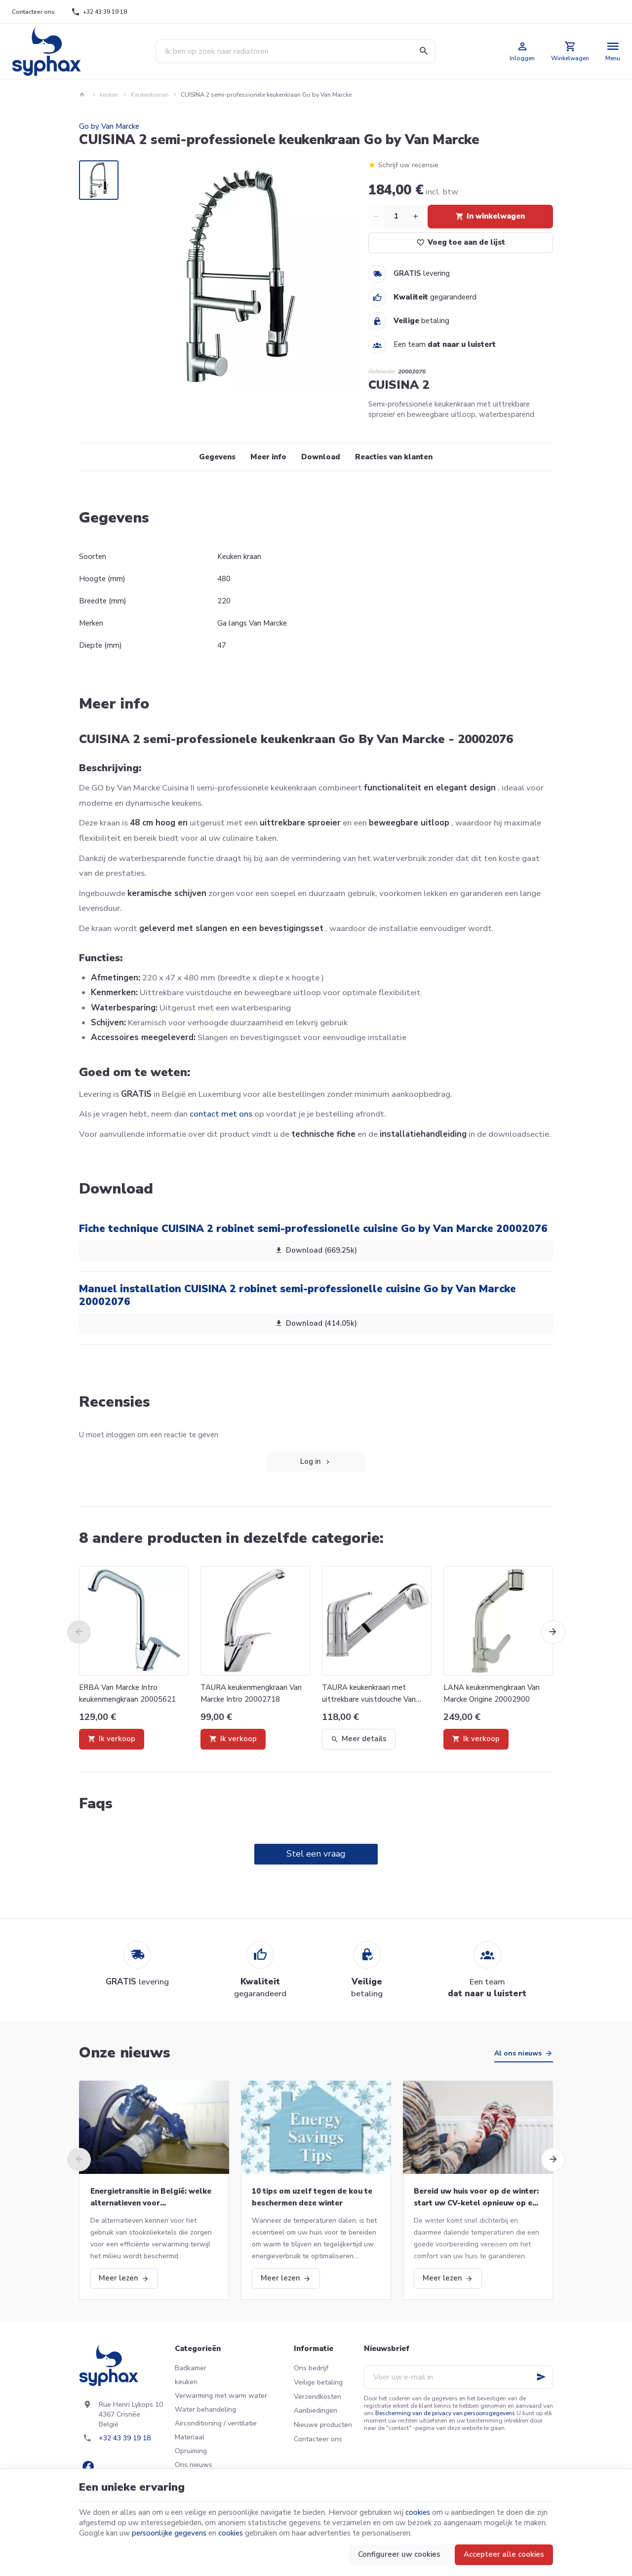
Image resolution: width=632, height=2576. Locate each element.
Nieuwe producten (323, 2424)
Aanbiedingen (315, 2410)
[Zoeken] (423, 51)
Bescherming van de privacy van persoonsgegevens (445, 2413)
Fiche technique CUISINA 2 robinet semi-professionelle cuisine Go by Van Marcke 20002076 (313, 1228)
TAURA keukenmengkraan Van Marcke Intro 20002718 (251, 1693)
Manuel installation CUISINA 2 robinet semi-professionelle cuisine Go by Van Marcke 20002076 (297, 1295)
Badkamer (190, 2368)
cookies (417, 2512)
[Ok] (541, 2377)
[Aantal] (396, 216)
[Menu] (613, 51)
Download (320, 457)
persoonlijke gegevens (169, 2533)
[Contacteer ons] (33, 12)
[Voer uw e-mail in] (458, 2377)
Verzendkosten (317, 2396)
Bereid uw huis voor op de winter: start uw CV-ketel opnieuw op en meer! (476, 2197)
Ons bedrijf (311, 2368)
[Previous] (79, 1632)
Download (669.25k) (316, 1250)
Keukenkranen (150, 95)
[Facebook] (88, 2466)
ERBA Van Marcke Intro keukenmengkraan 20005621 (127, 1693)
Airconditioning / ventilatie (216, 2423)
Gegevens (217, 457)
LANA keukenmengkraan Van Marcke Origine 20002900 (491, 1693)
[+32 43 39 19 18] (99, 12)
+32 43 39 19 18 (125, 2438)
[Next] (553, 1632)
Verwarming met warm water (221, 2395)
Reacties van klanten (394, 457)
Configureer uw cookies (399, 2554)
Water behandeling (205, 2409)
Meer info (268, 457)
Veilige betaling (318, 2382)
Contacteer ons (318, 2439)
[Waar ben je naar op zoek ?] (295, 51)
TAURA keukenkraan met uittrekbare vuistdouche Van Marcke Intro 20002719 (369, 1693)
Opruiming (191, 2451)
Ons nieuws (193, 2464)
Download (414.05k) (316, 1323)
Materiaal (189, 2437)
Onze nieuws (124, 2053)
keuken (109, 95)
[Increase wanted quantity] (416, 216)
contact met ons (221, 1114)
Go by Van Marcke (109, 126)
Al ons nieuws (518, 2053)
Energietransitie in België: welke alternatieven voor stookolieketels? (150, 2197)
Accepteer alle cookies (504, 2554)
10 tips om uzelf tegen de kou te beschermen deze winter (312, 2197)
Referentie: (382, 371)
